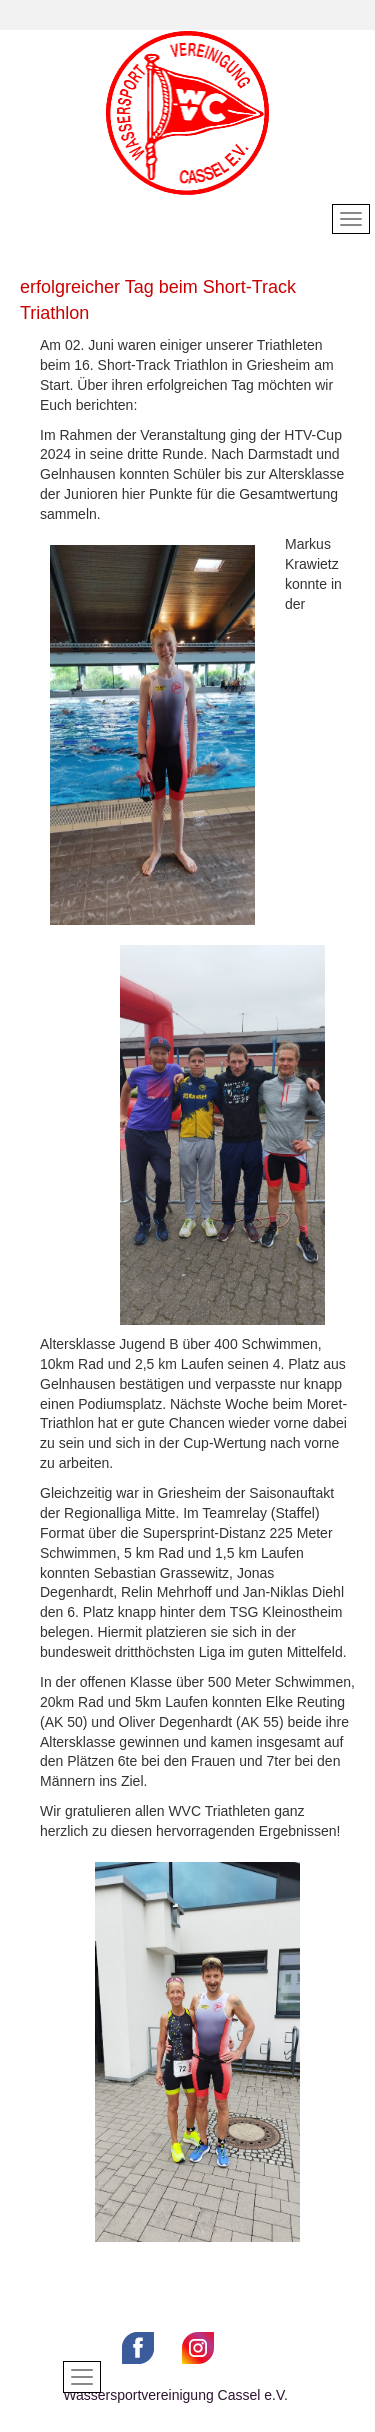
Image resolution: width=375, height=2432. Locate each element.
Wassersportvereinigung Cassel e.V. (175, 2395)
